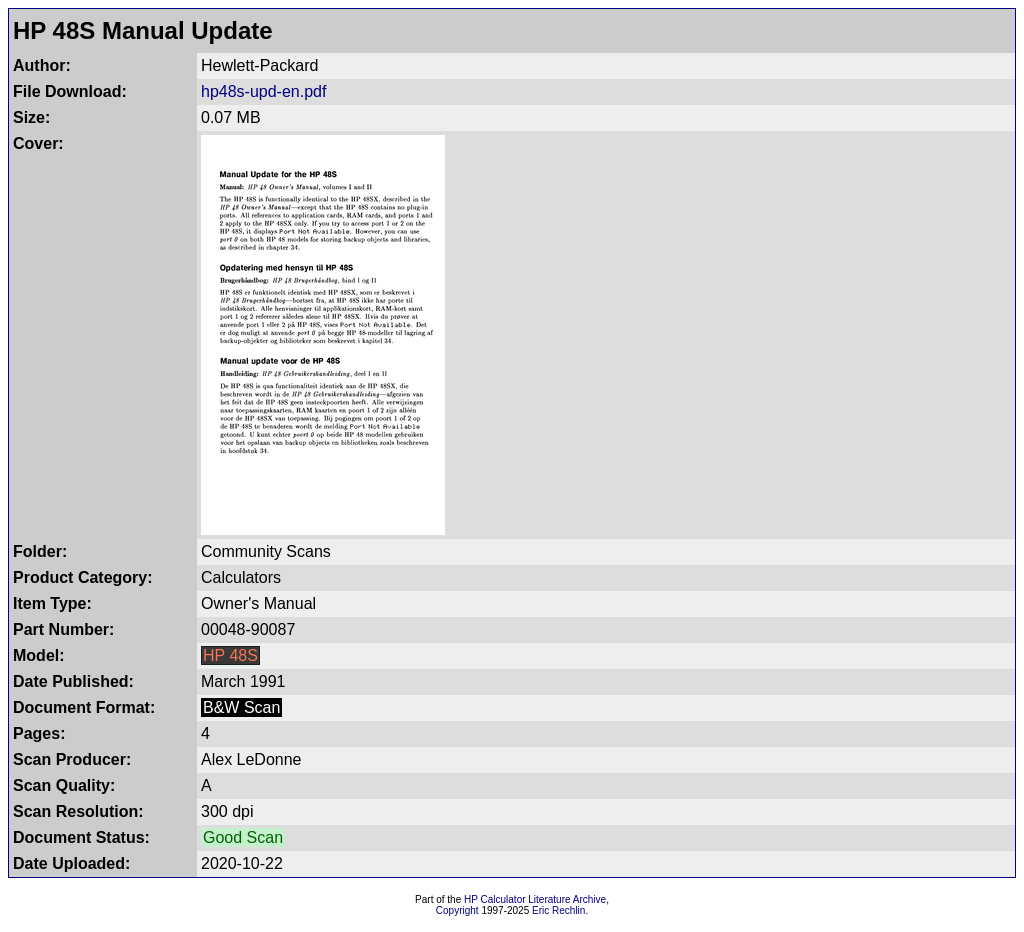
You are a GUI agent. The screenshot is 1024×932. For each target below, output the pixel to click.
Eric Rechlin (558, 910)
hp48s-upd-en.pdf (263, 91)
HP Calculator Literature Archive (535, 899)
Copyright (457, 910)
